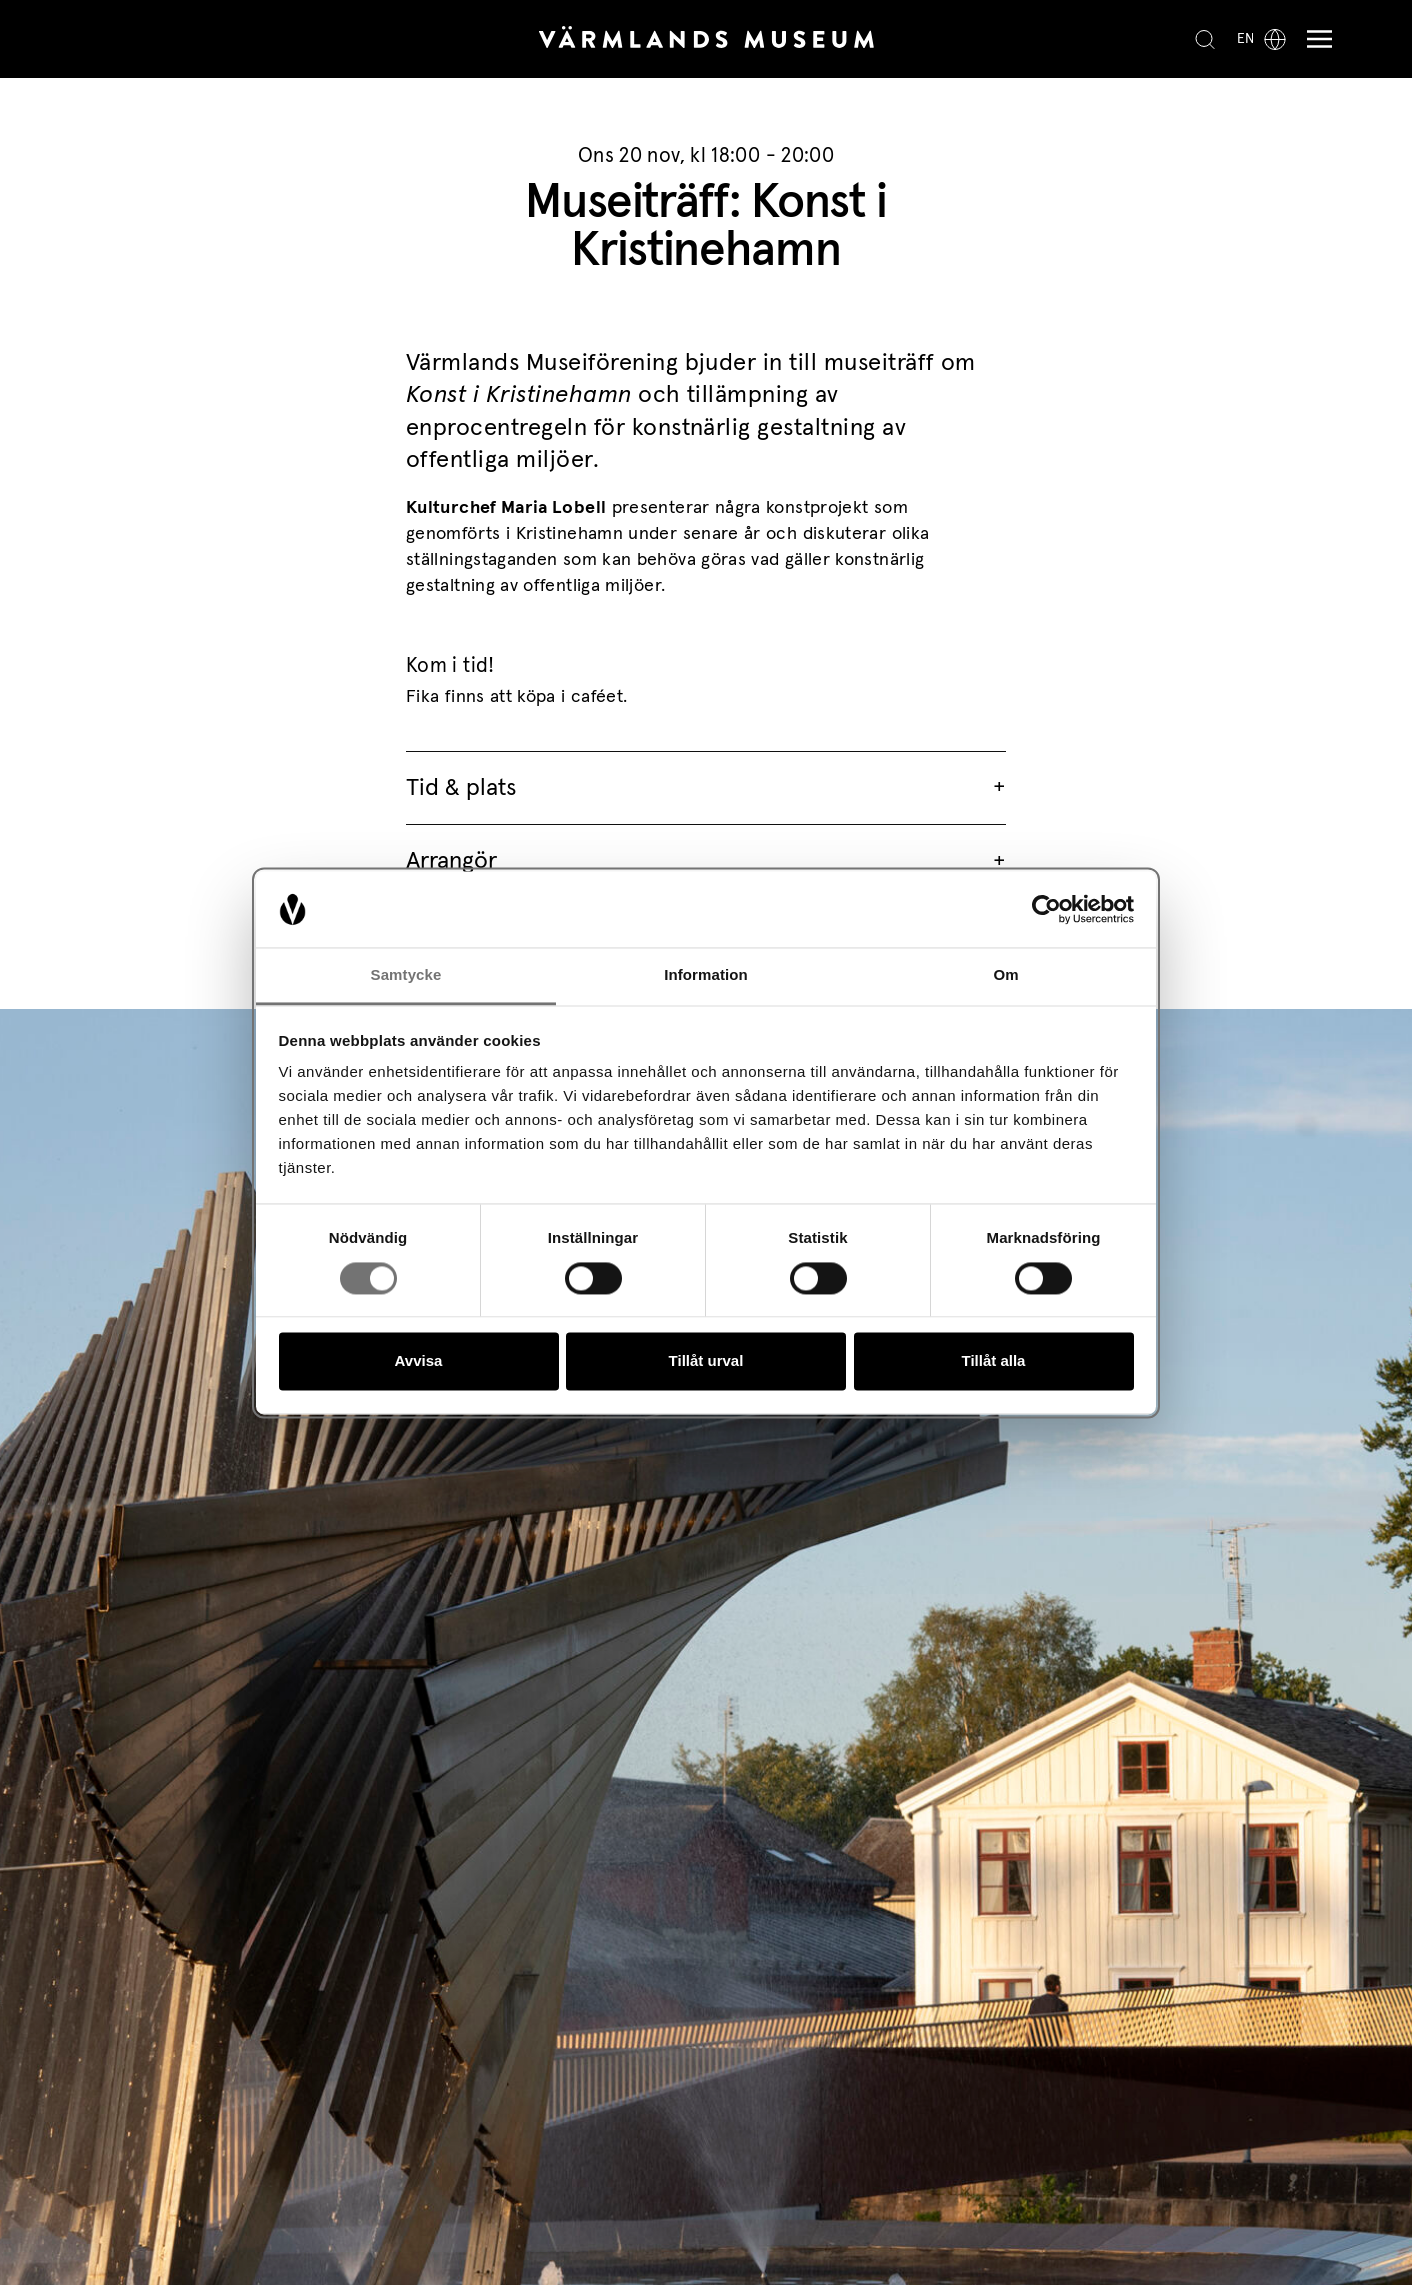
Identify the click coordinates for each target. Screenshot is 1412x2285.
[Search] (1205, 39)
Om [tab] (1005, 975)
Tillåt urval (706, 1361)
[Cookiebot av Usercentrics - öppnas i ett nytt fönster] (1046, 909)
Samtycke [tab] (406, 975)
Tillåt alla (994, 1361)
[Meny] (1314, 39)
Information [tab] (706, 975)
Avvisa (419, 1361)
